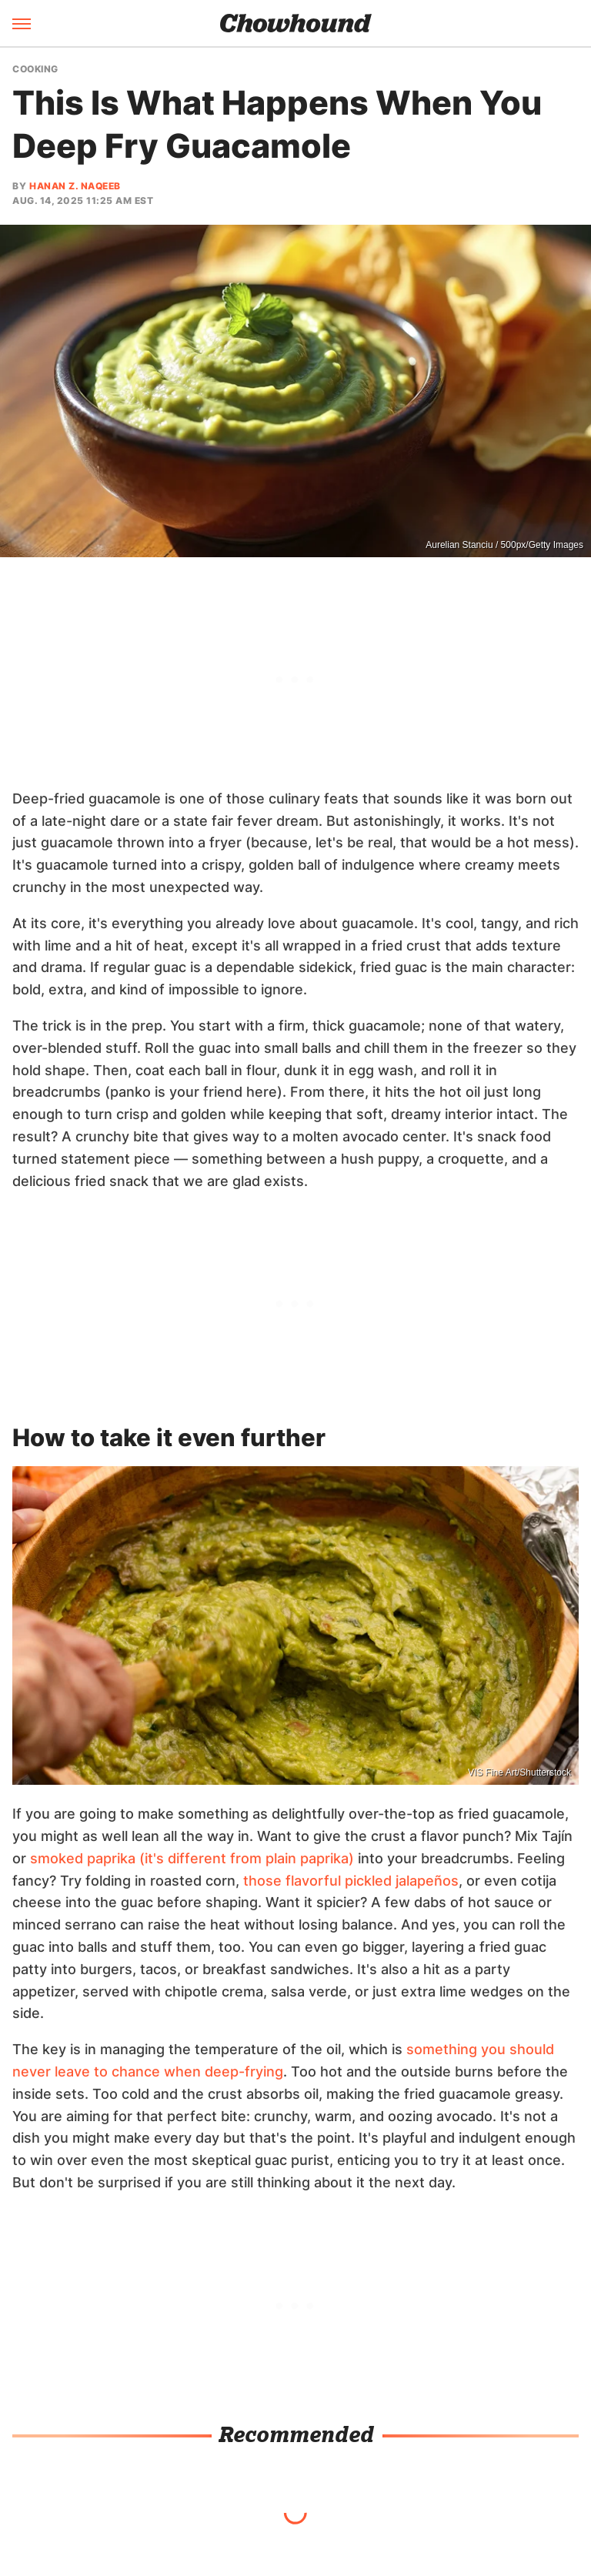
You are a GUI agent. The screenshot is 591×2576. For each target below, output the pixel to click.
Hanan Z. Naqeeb (75, 186)
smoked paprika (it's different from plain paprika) (192, 1858)
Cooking (35, 69)
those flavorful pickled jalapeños (351, 1881)
